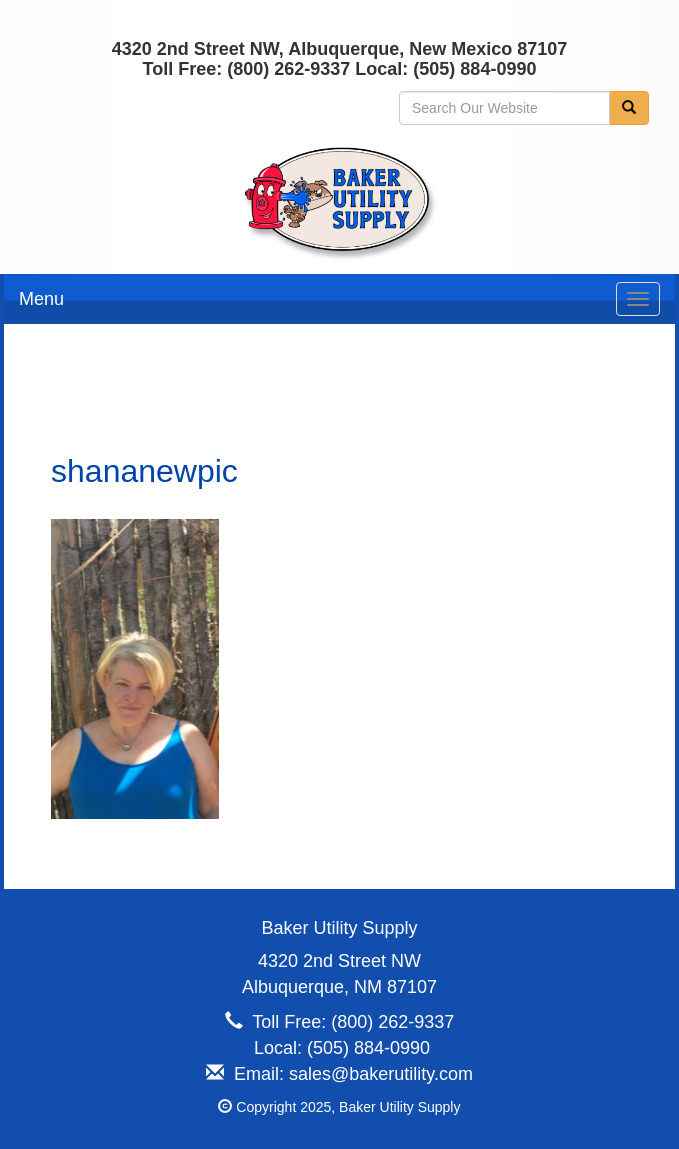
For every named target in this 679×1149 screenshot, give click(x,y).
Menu (41, 299)
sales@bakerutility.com (381, 1074)
